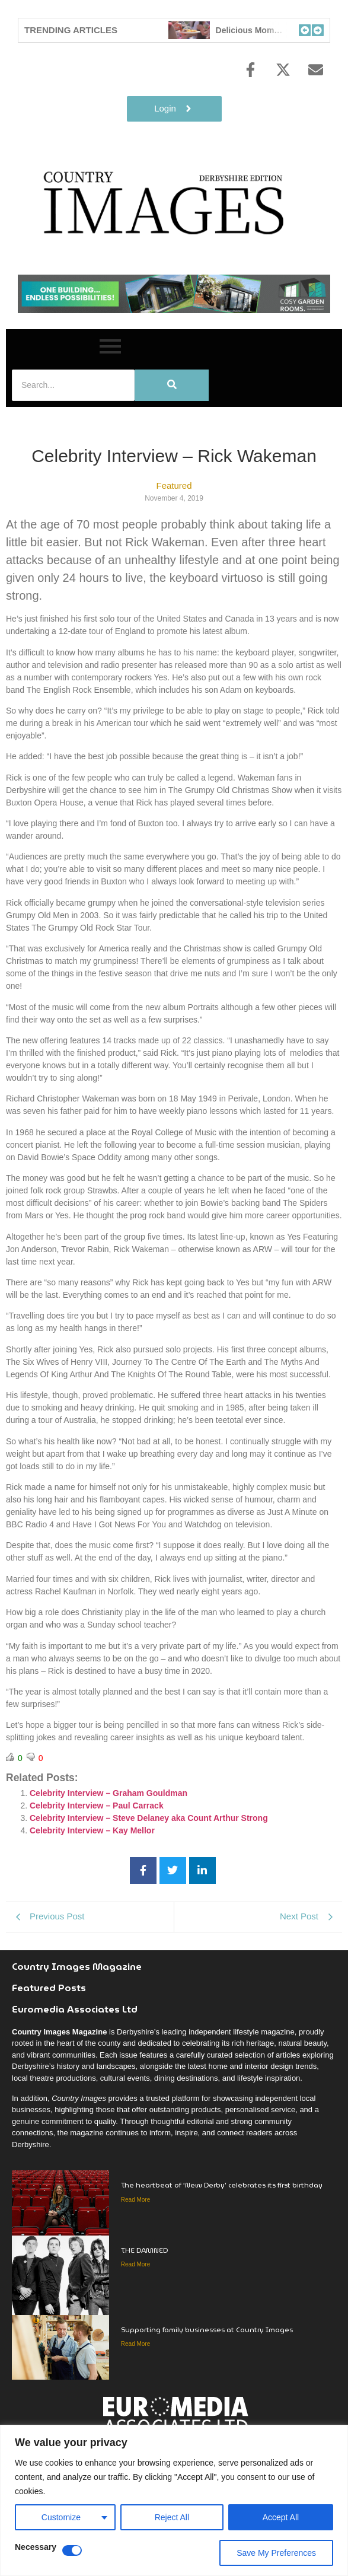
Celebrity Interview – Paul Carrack (97, 1805)
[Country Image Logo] (166, 202)
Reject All (172, 2517)
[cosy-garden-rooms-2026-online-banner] (174, 310)
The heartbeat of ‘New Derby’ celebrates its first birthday (222, 2184)
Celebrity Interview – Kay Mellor (92, 1830)
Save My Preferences (276, 2553)
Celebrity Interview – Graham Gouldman (108, 1793)
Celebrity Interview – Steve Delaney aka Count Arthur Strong (149, 1818)
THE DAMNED (145, 2250)
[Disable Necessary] (72, 2550)
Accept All (281, 2517)
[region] (174, 2500)
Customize (61, 2517)
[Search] (73, 385)
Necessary (35, 2547)
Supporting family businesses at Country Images (207, 2329)
